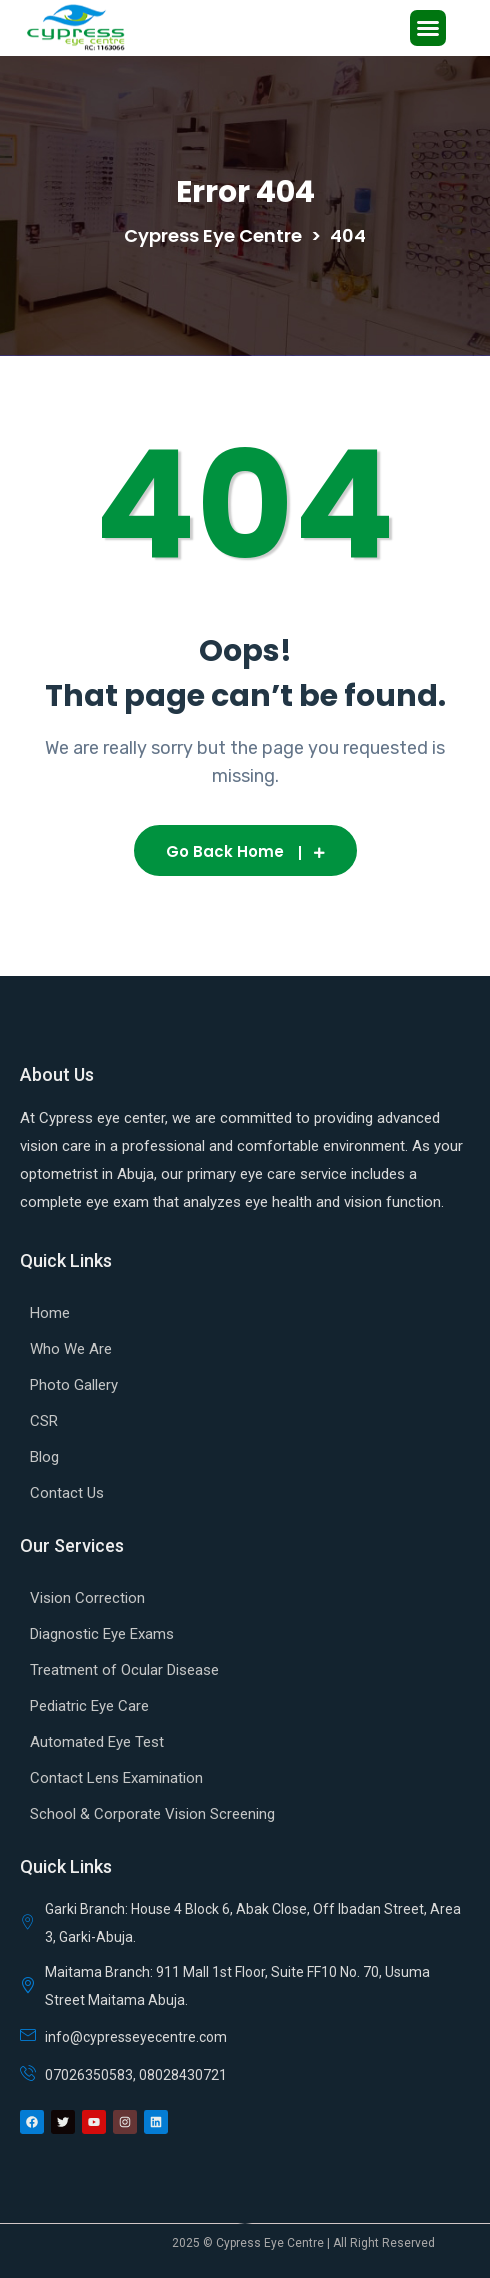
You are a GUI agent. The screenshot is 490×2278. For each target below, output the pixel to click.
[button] (428, 28)
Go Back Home (245, 851)
